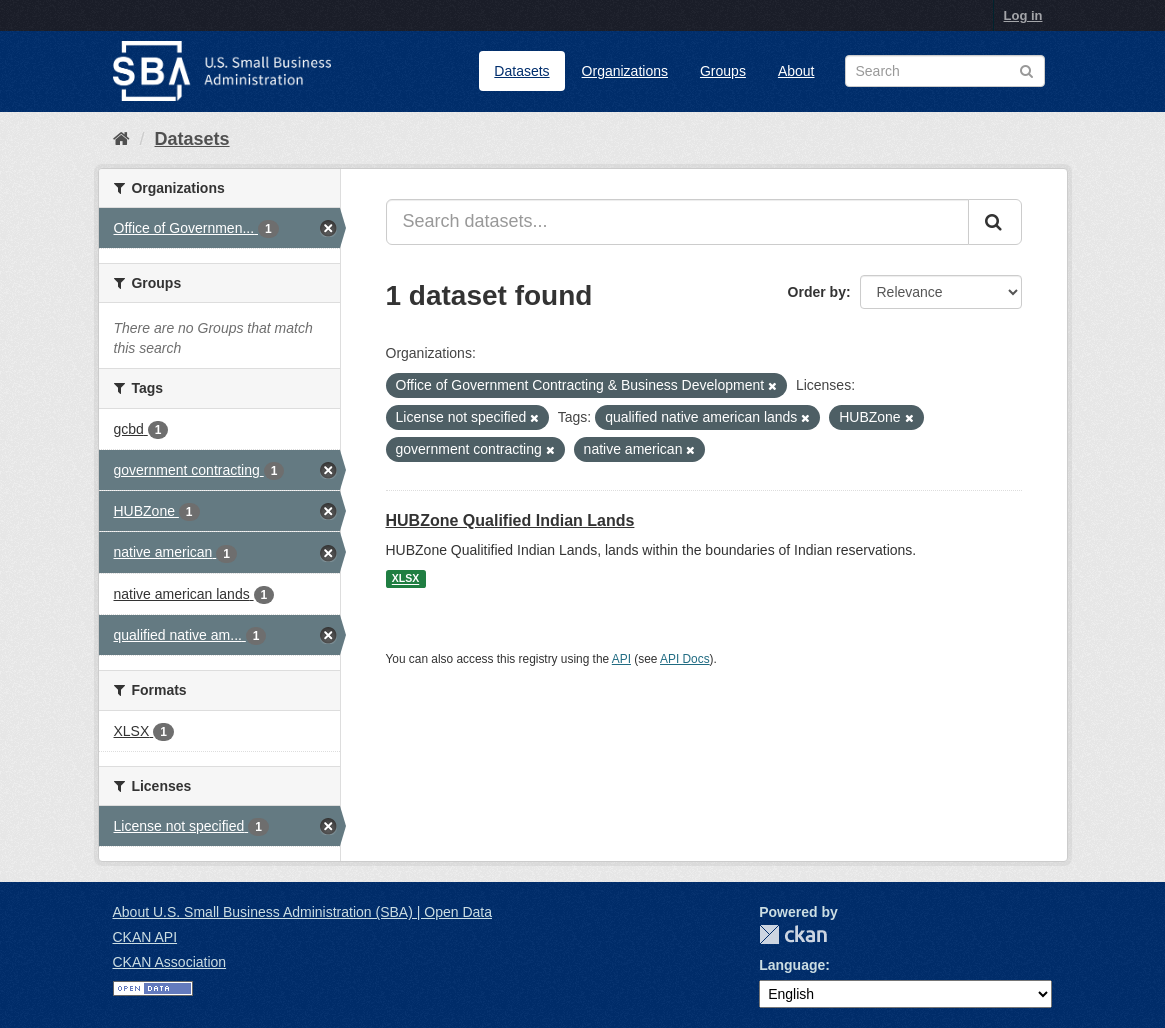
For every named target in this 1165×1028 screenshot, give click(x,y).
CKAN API (145, 937)
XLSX (405, 579)
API (621, 659)
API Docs (685, 659)
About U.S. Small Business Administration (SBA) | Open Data (302, 912)
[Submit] (995, 222)
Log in (1023, 15)
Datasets (521, 71)
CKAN (793, 934)
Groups (723, 71)
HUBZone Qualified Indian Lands (510, 520)
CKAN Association (170, 962)
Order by (817, 292)
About (796, 71)
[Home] (121, 139)
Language (792, 965)
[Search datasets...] (677, 222)
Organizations (625, 71)
